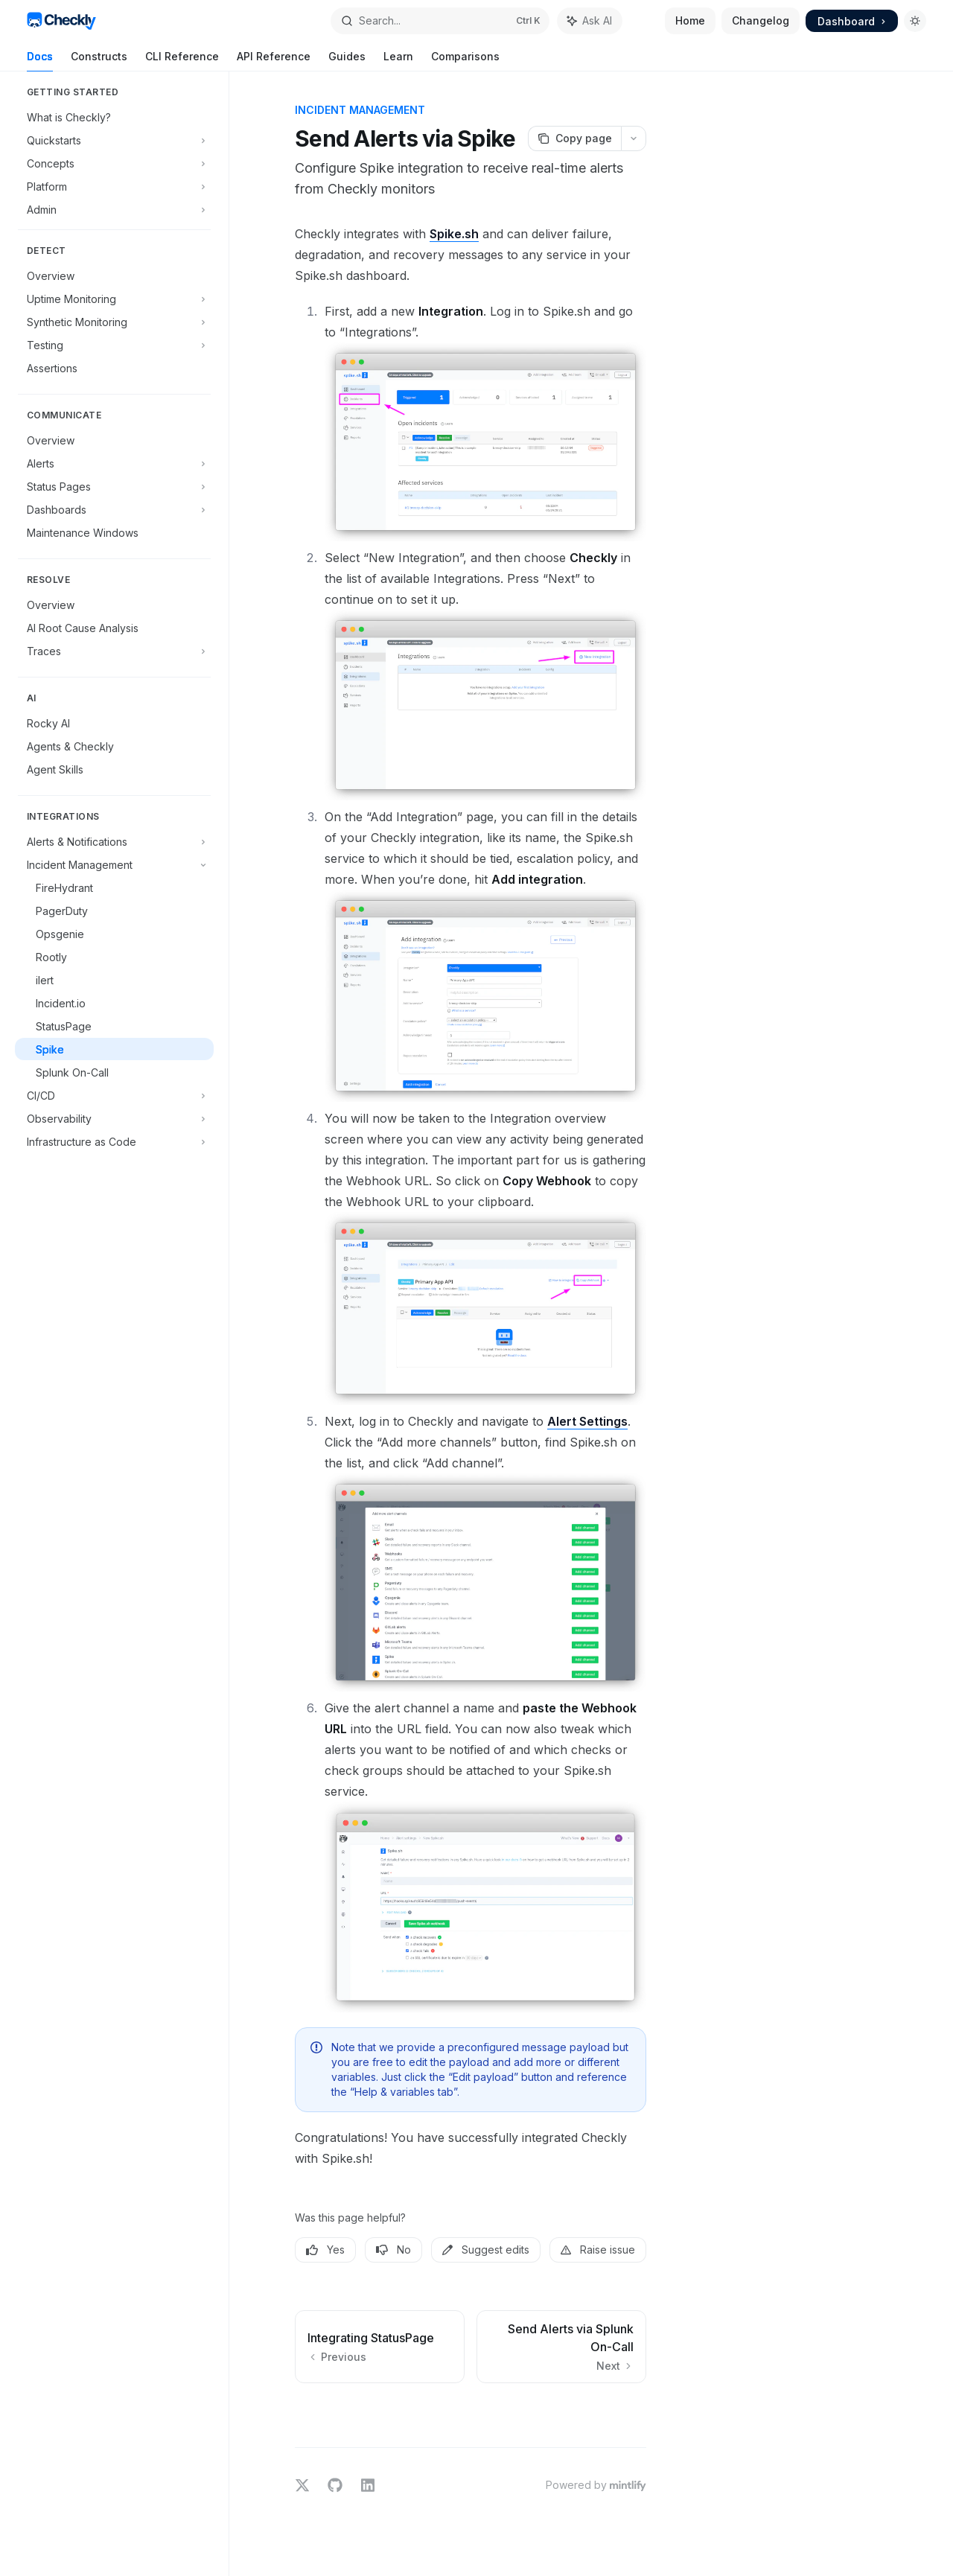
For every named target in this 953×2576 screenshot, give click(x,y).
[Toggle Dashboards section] (114, 509)
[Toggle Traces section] (114, 651)
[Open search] (440, 20)
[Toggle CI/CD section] (114, 1095)
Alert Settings (587, 1421)
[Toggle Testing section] (114, 345)
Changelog (760, 20)
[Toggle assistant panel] (589, 20)
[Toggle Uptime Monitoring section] (114, 298)
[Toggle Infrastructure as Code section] (114, 1141)
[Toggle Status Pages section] (114, 486)
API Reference (273, 60)
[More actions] (633, 138)
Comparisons (465, 60)
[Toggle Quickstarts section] (114, 140)
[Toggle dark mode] (915, 21)
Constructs (99, 60)
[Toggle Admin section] (114, 209)
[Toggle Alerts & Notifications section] (114, 841)
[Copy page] (574, 138)
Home (690, 20)
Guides (347, 60)
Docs (40, 60)
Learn (398, 60)
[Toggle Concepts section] (114, 163)
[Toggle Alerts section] (114, 463)
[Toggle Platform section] (114, 186)
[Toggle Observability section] (114, 1118)
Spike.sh (454, 233)
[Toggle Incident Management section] (114, 864)
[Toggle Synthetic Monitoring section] (114, 321)
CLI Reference (182, 60)
